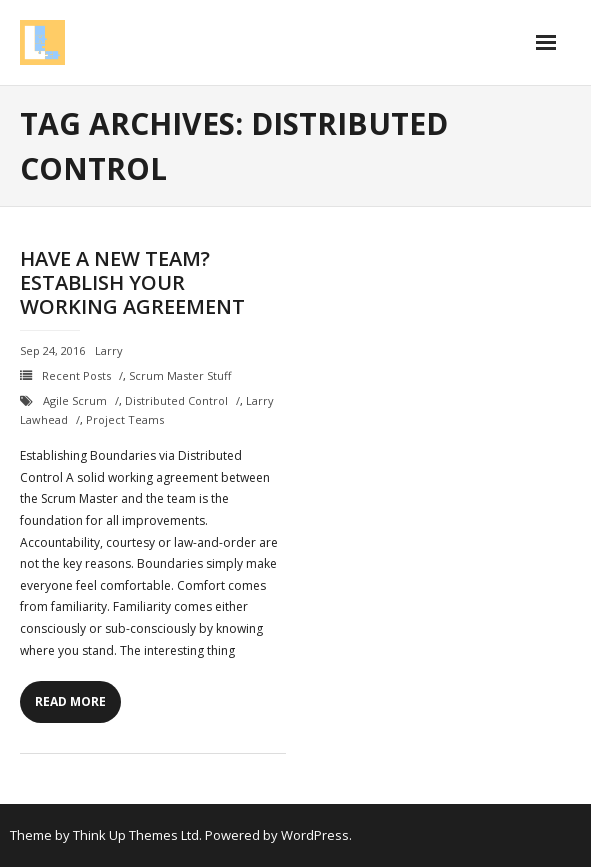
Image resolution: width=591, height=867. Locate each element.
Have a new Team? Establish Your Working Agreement (132, 282)
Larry (109, 350)
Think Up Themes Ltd (136, 835)
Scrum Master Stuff (180, 375)
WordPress (315, 835)
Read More (70, 701)
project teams (125, 419)
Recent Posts (76, 375)
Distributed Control (176, 400)
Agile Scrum (75, 400)
